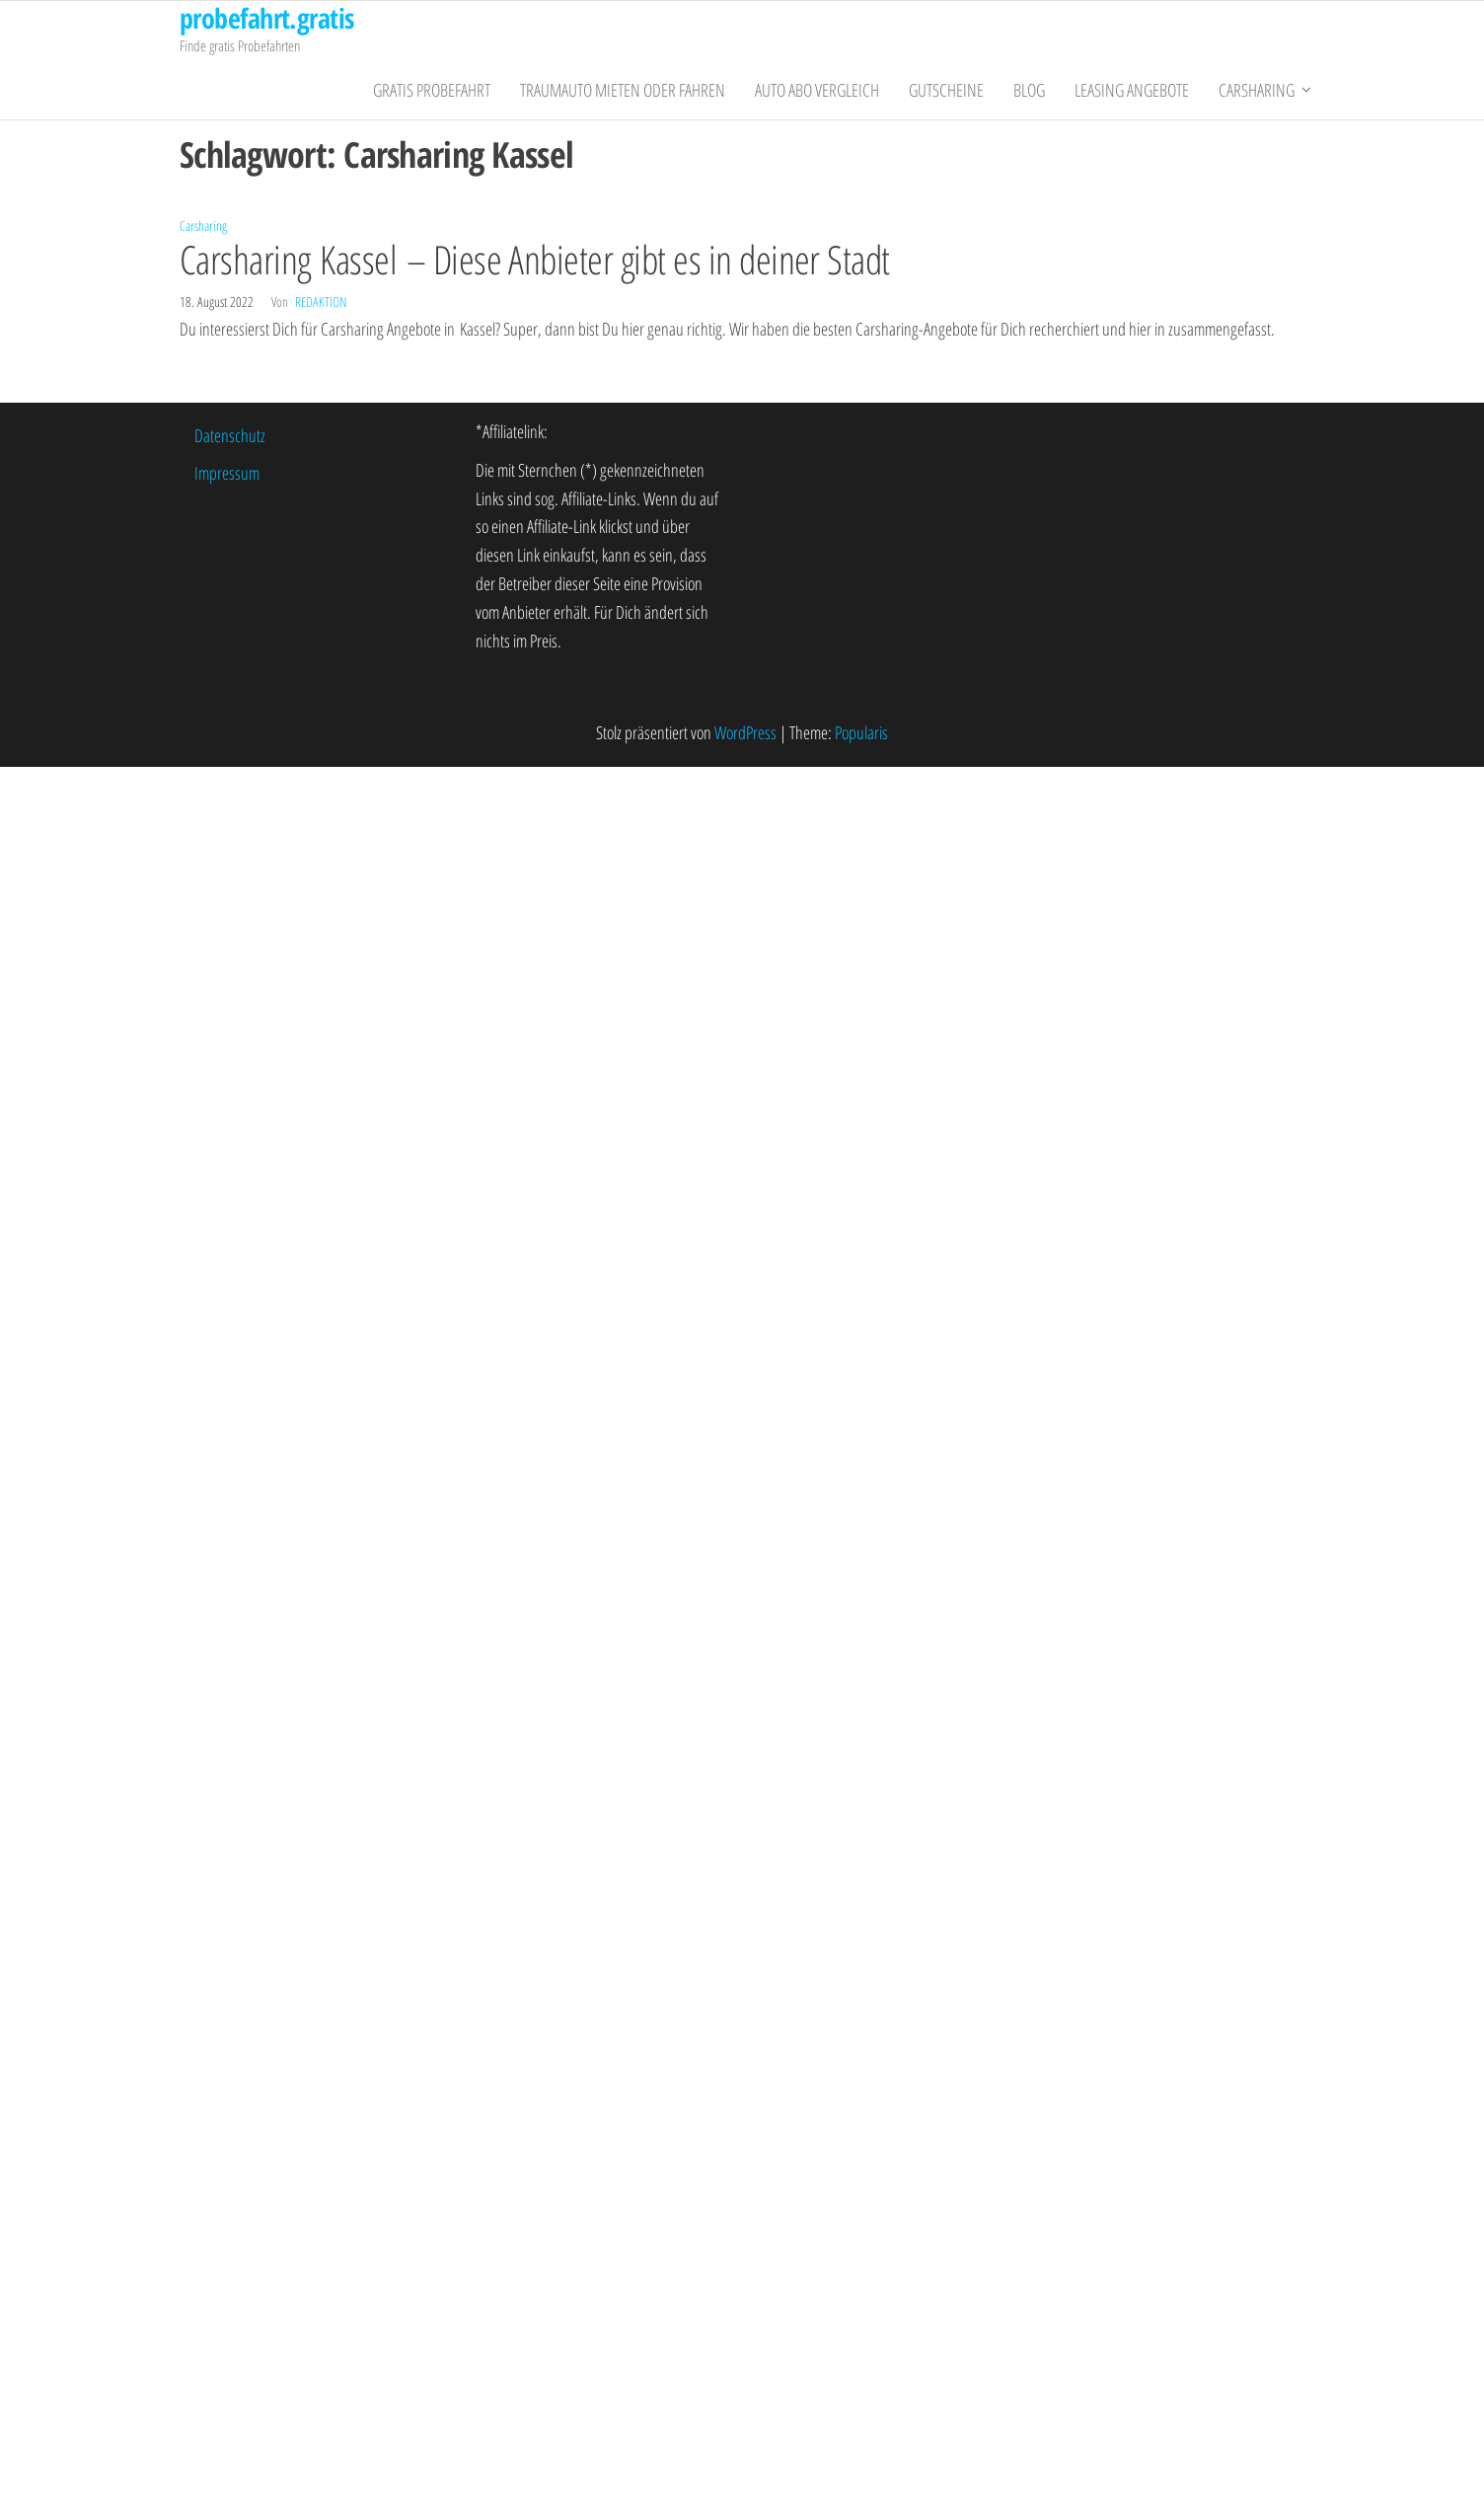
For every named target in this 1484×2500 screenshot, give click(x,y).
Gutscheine (946, 90)
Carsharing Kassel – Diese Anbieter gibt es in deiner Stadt (535, 259)
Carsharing (1257, 90)
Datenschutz (229, 435)
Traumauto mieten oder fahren (622, 90)
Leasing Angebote (1132, 90)
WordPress (745, 732)
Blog (1029, 90)
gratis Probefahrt (431, 90)
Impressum (227, 473)
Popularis (861, 732)
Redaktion (320, 301)
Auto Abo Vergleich (817, 90)
